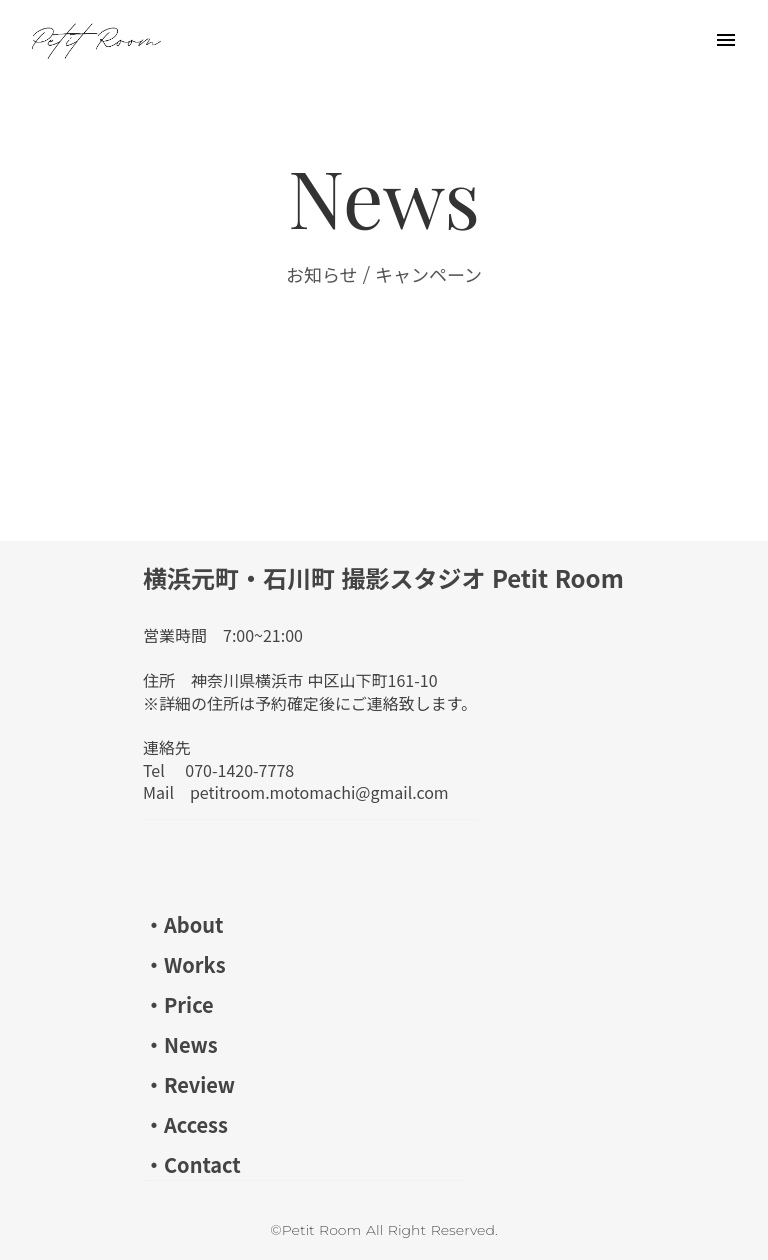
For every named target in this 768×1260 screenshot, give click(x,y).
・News (181, 1044)
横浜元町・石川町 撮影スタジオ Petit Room (383, 578)
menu (726, 40)
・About (183, 924)
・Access (186, 1124)
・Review (189, 1084)
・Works (185, 964)
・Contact (192, 1164)
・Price (179, 1004)
